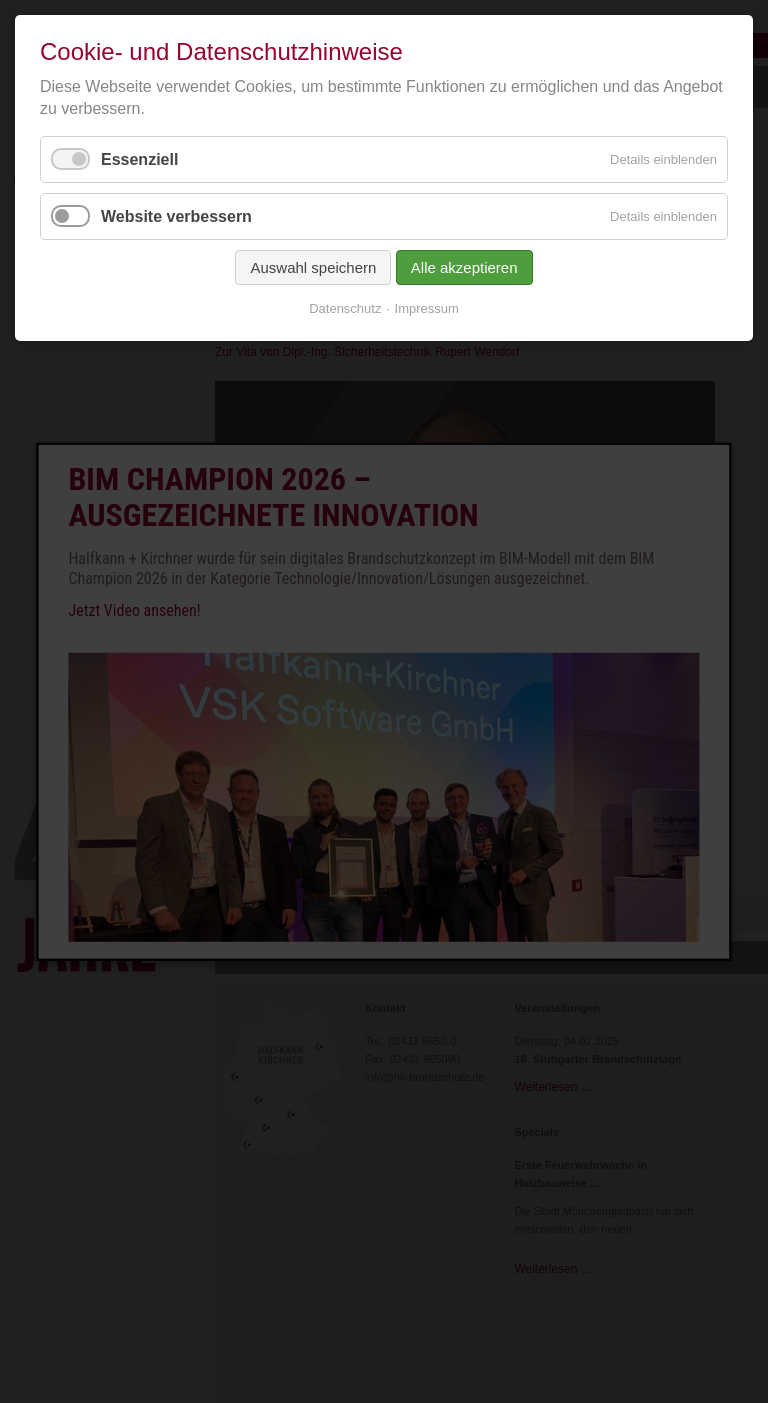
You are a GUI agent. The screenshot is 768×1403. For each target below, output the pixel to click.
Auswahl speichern (313, 267)
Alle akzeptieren (464, 267)
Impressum (427, 308)
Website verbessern (176, 216)
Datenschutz (345, 308)
